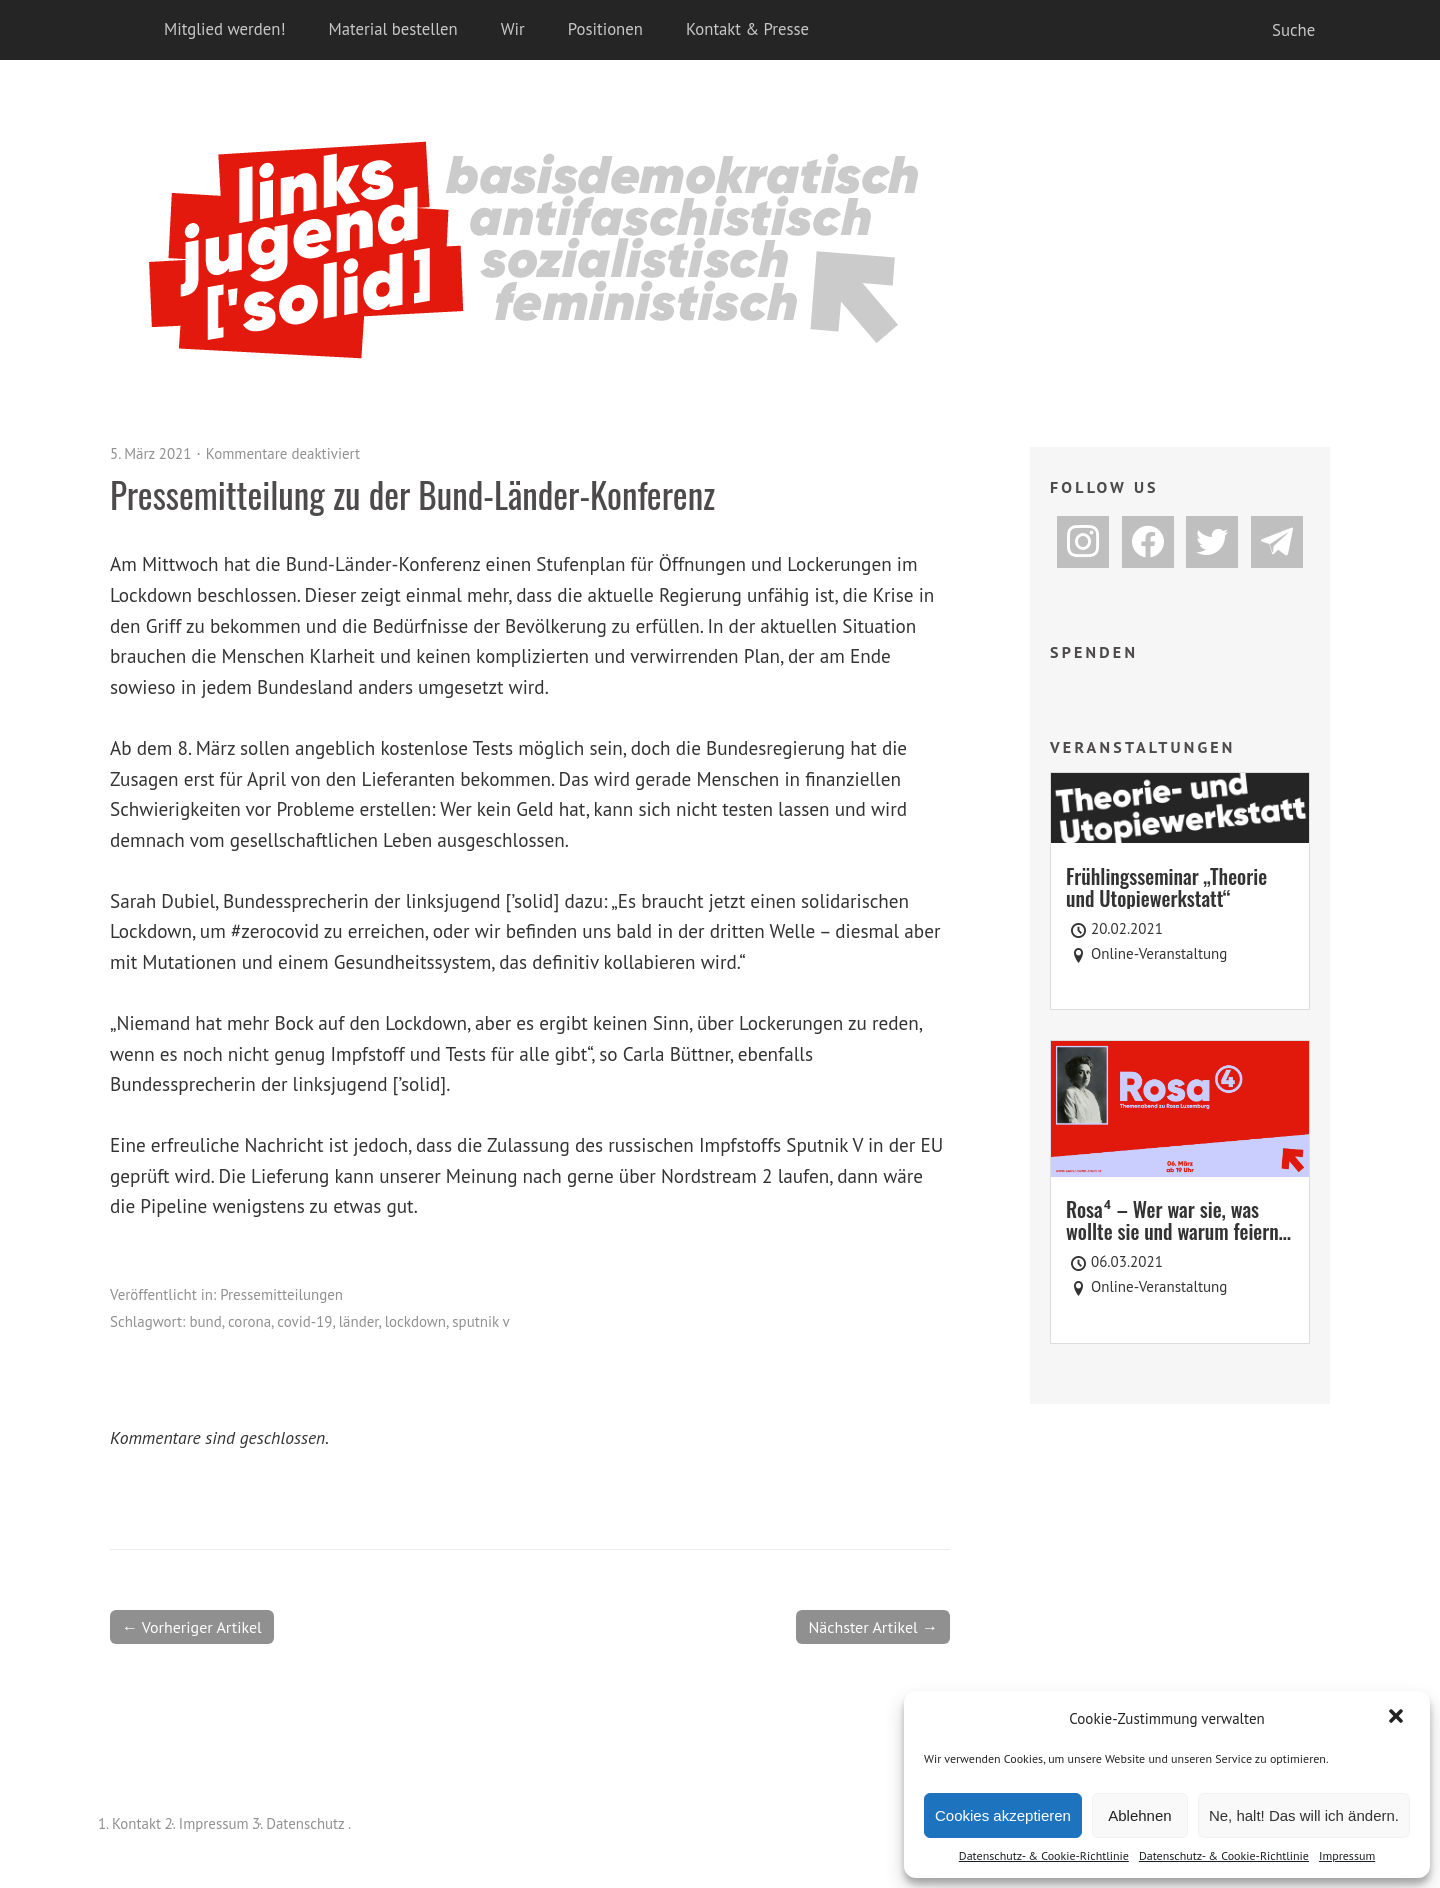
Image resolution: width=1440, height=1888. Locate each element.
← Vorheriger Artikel (192, 1627)
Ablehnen (1139, 1815)
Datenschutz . (308, 1823)
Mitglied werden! (225, 29)
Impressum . (217, 1823)
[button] (1398, 1718)
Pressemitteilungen (281, 1294)
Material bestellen (393, 29)
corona (249, 1321)
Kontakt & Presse (747, 29)
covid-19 (304, 1321)
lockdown (415, 1321)
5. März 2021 (150, 453)
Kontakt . (139, 1823)
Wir (513, 29)
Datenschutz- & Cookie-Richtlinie (1044, 1855)
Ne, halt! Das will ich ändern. (1304, 1815)
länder (359, 1321)
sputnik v (480, 1321)
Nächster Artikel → (873, 1627)
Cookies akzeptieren (1003, 1815)
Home (130, 30)
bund (205, 1321)
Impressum (1347, 1855)
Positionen (605, 29)
